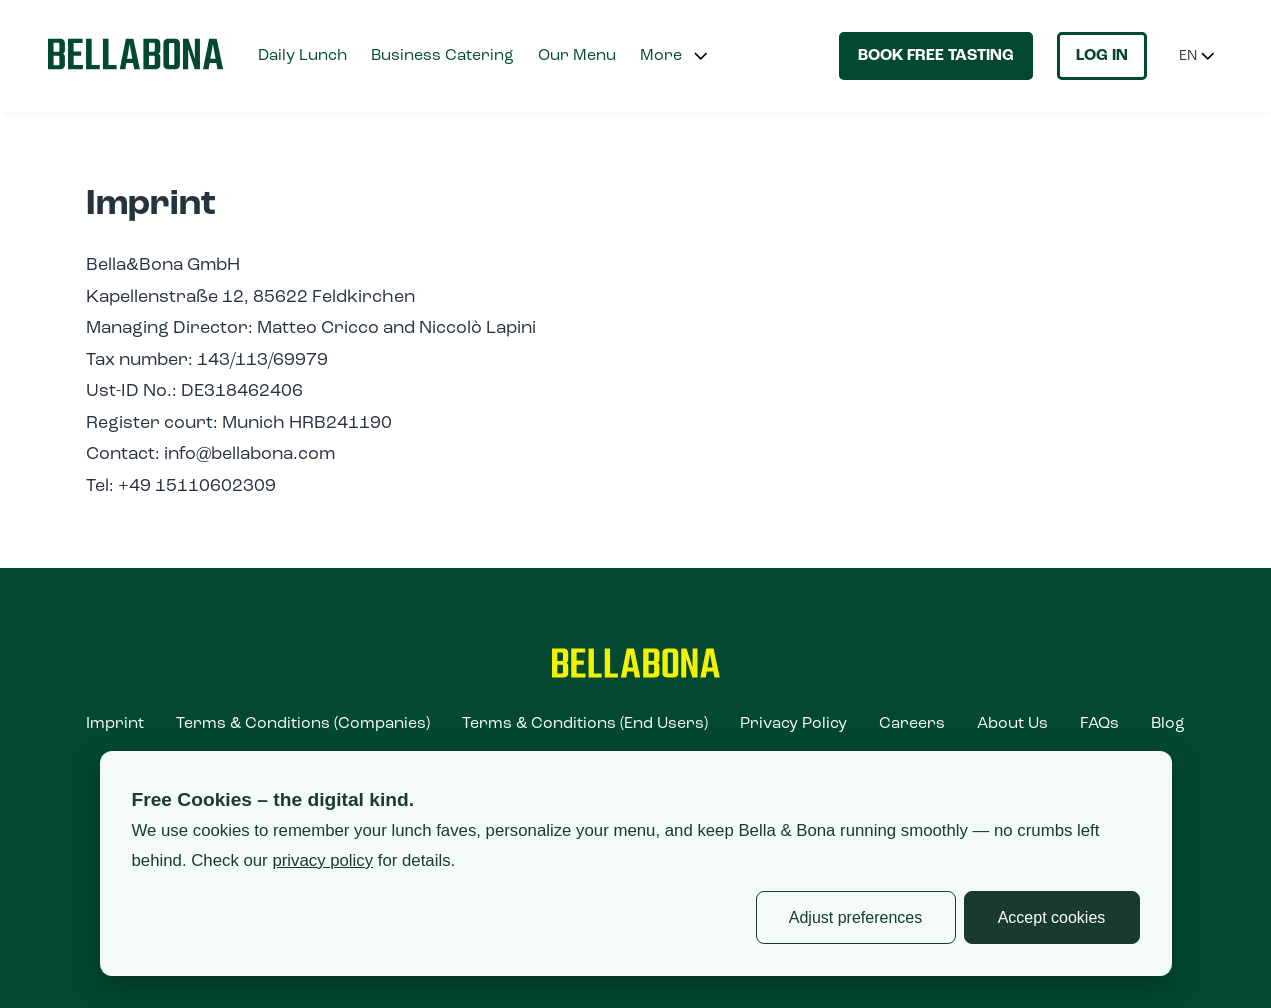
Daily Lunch (302, 56)
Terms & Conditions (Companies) (303, 724)
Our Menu (577, 56)
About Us (1012, 724)
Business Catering (442, 56)
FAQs (1099, 724)
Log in (1102, 56)
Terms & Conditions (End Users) (585, 724)
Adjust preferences (855, 917)
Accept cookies (1052, 917)
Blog (1168, 724)
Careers (912, 724)
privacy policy (322, 860)
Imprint (115, 724)
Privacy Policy (793, 724)
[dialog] (636, 863)
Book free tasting (936, 56)
